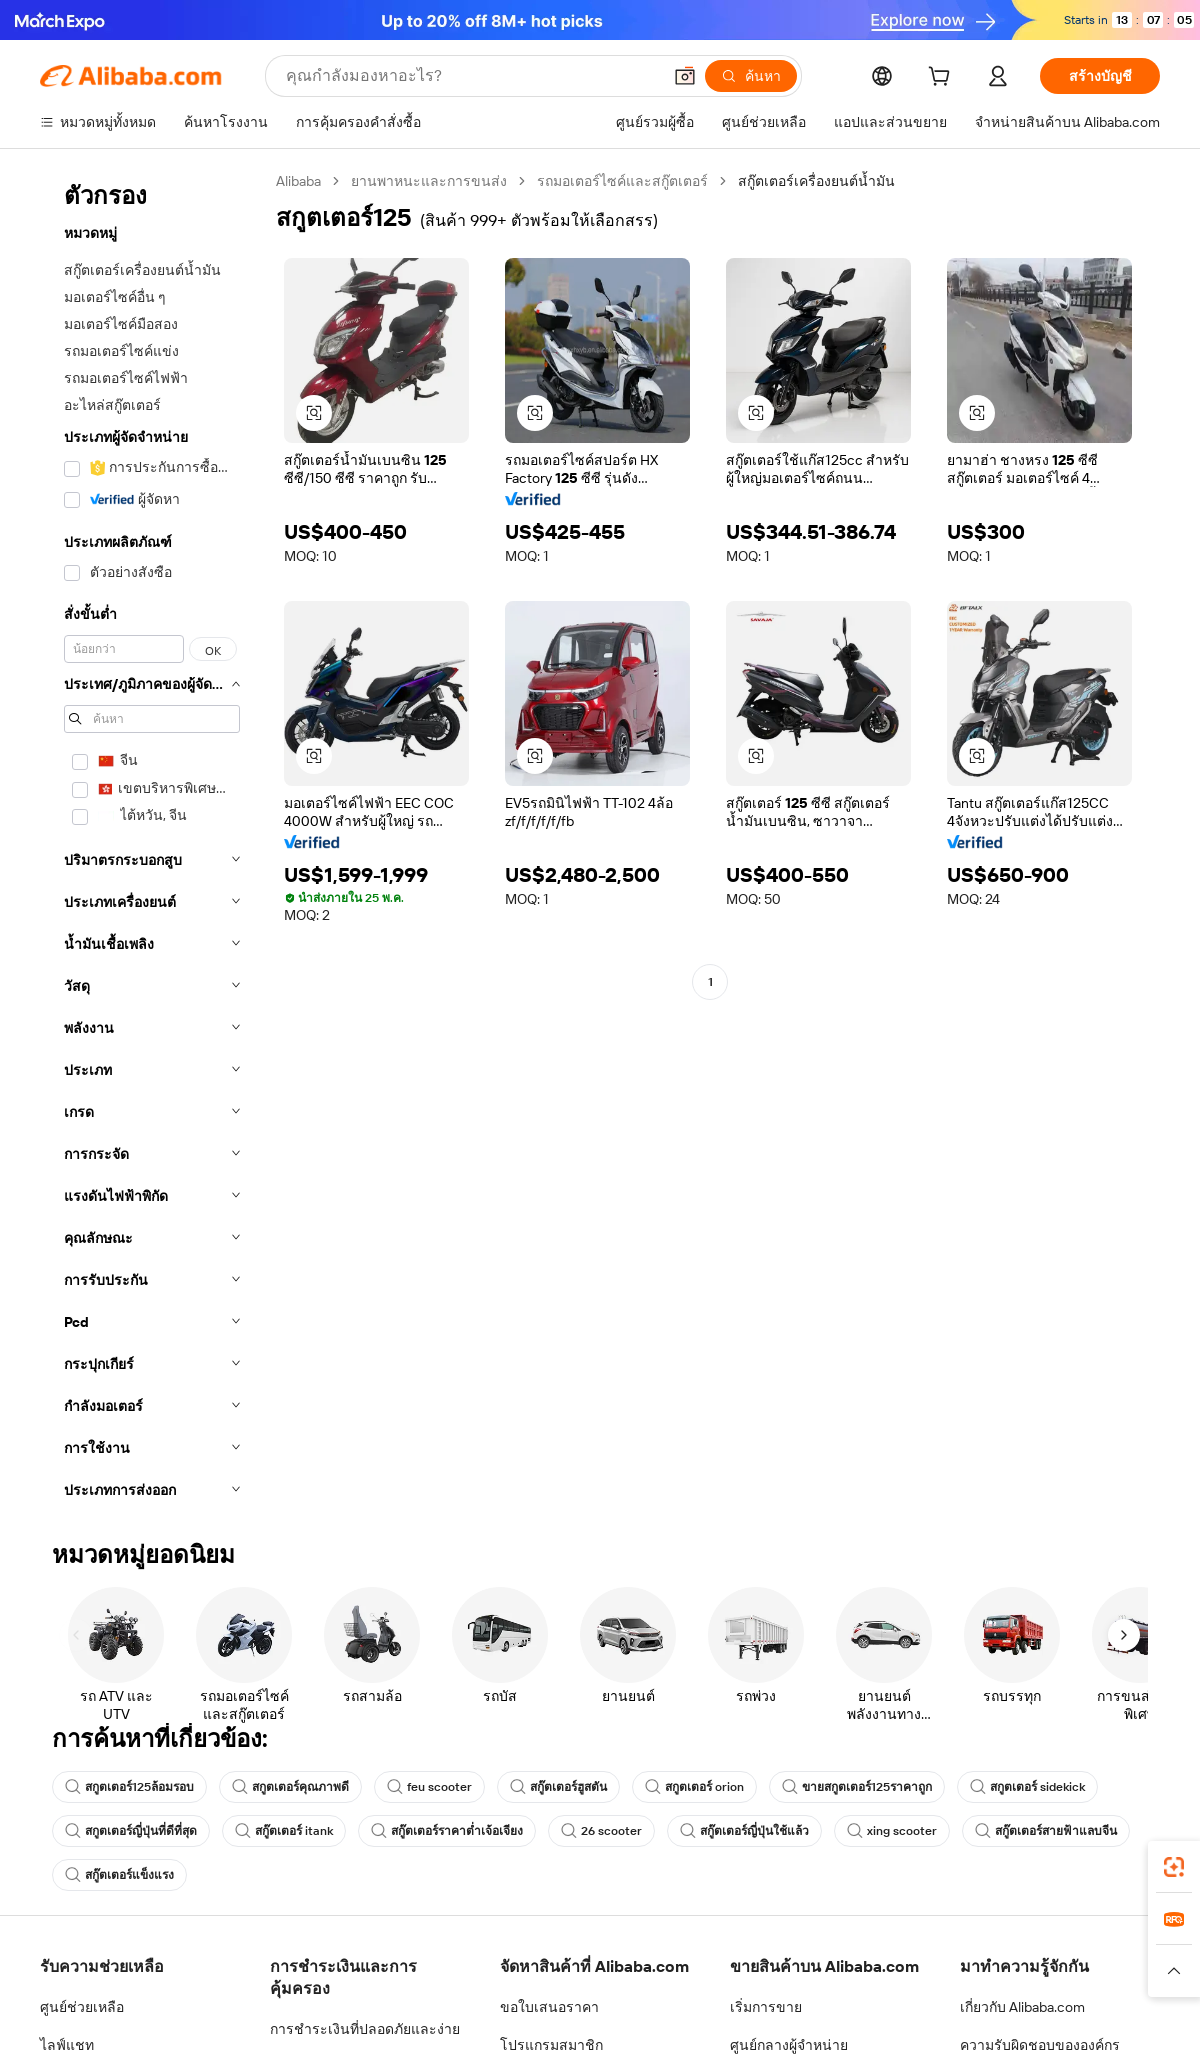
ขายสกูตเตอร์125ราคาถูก (857, 1787)
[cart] (943, 79)
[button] (685, 76)
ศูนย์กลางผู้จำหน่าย (789, 2045)
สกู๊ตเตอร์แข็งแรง (119, 1875)
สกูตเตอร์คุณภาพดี (290, 1787)
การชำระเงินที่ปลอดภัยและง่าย (365, 2029)
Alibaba (298, 181)
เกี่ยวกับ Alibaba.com (1022, 2007)
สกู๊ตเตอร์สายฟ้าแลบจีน (1046, 1831)
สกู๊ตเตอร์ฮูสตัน (558, 1787)
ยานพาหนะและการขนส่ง (429, 181)
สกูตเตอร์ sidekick (1027, 1787)
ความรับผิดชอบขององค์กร (1040, 2045)
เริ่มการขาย (766, 2007)
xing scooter (892, 1831)
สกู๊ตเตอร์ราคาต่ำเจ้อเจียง (447, 1831)
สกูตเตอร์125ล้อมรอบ (129, 1787)
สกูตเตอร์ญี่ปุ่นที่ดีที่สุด (131, 1831)
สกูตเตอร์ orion (694, 1787)
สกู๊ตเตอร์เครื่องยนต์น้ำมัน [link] (816, 181)
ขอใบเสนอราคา (549, 2007)
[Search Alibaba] (471, 76)
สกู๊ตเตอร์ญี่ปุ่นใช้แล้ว (744, 1831)
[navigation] (152, 841)
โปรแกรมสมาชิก (551, 2045)
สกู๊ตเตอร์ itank (284, 1831)
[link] (1174, 1867)
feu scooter (429, 1787)
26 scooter (601, 1831)
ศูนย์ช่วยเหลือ (82, 2007)
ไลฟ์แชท (67, 2045)
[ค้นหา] (751, 76)
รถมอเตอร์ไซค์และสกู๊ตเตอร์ (622, 181)
